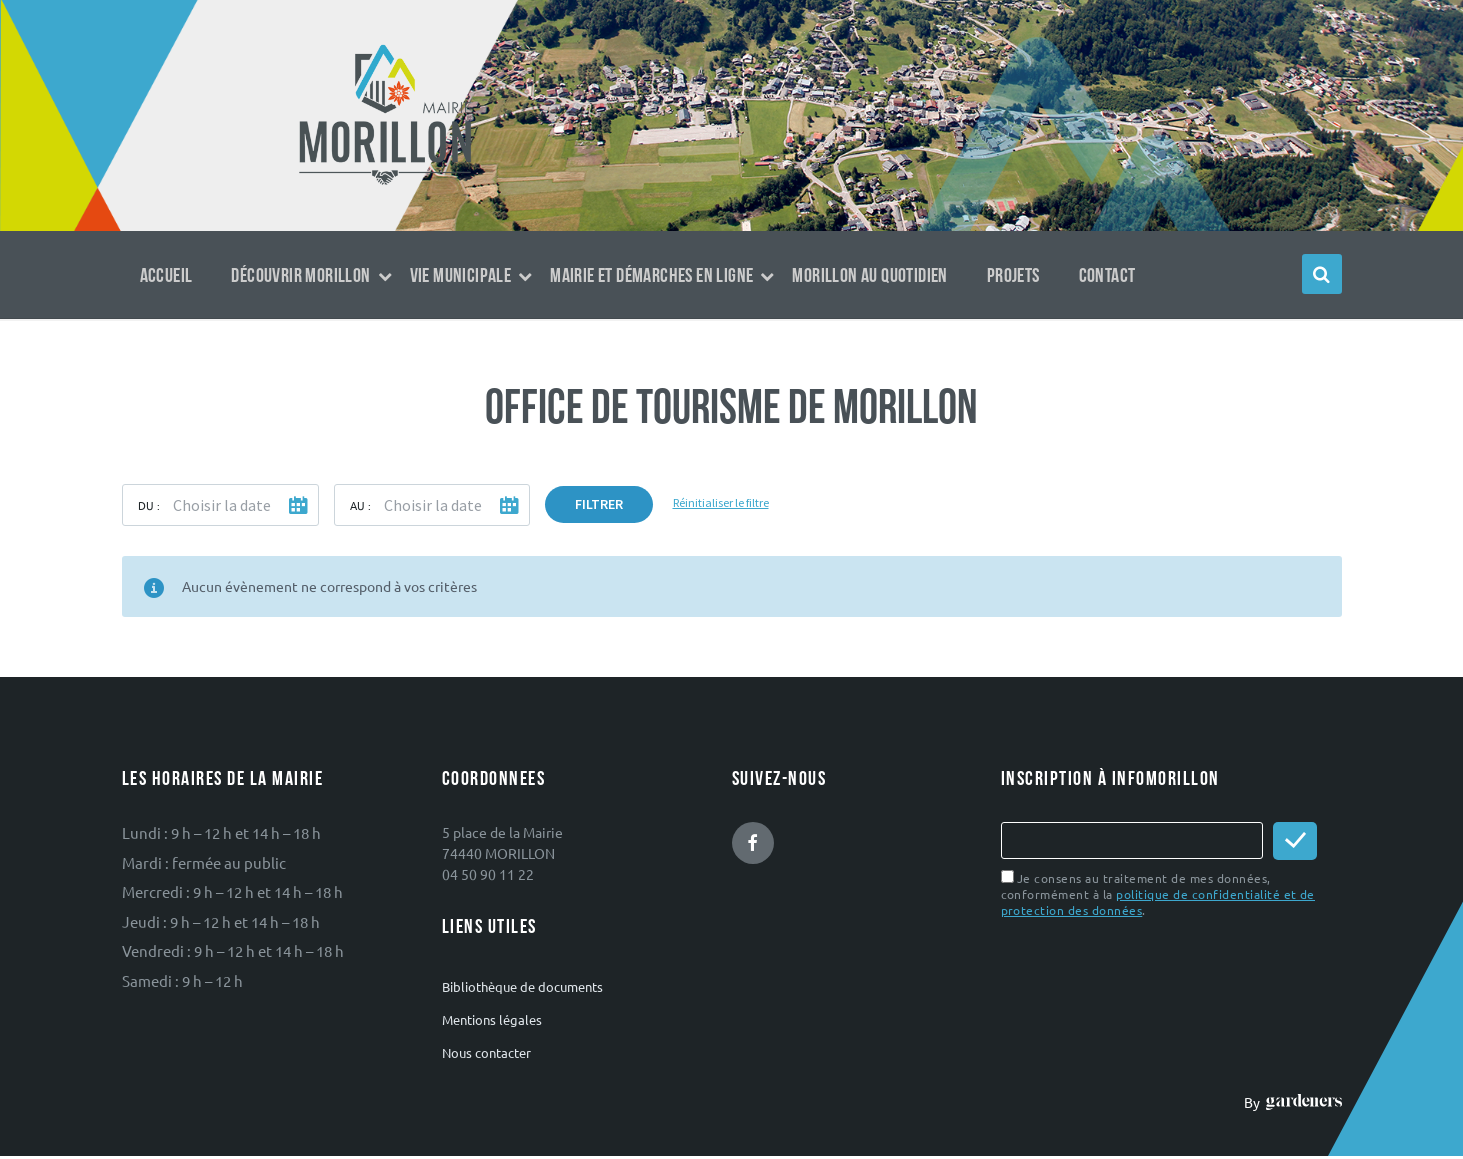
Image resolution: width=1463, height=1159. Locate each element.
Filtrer (599, 504)
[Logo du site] (385, 183)
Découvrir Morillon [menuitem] (300, 276)
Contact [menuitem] (1107, 276)
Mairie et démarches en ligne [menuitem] (651, 276)
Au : (360, 505)
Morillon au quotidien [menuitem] (869, 276)
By (1292, 1102)
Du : (149, 505)
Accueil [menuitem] (166, 276)
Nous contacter (486, 1052)
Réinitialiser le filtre (721, 502)
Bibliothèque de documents (522, 986)
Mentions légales (492, 1019)
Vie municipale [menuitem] (461, 276)
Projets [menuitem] (1013, 276)
